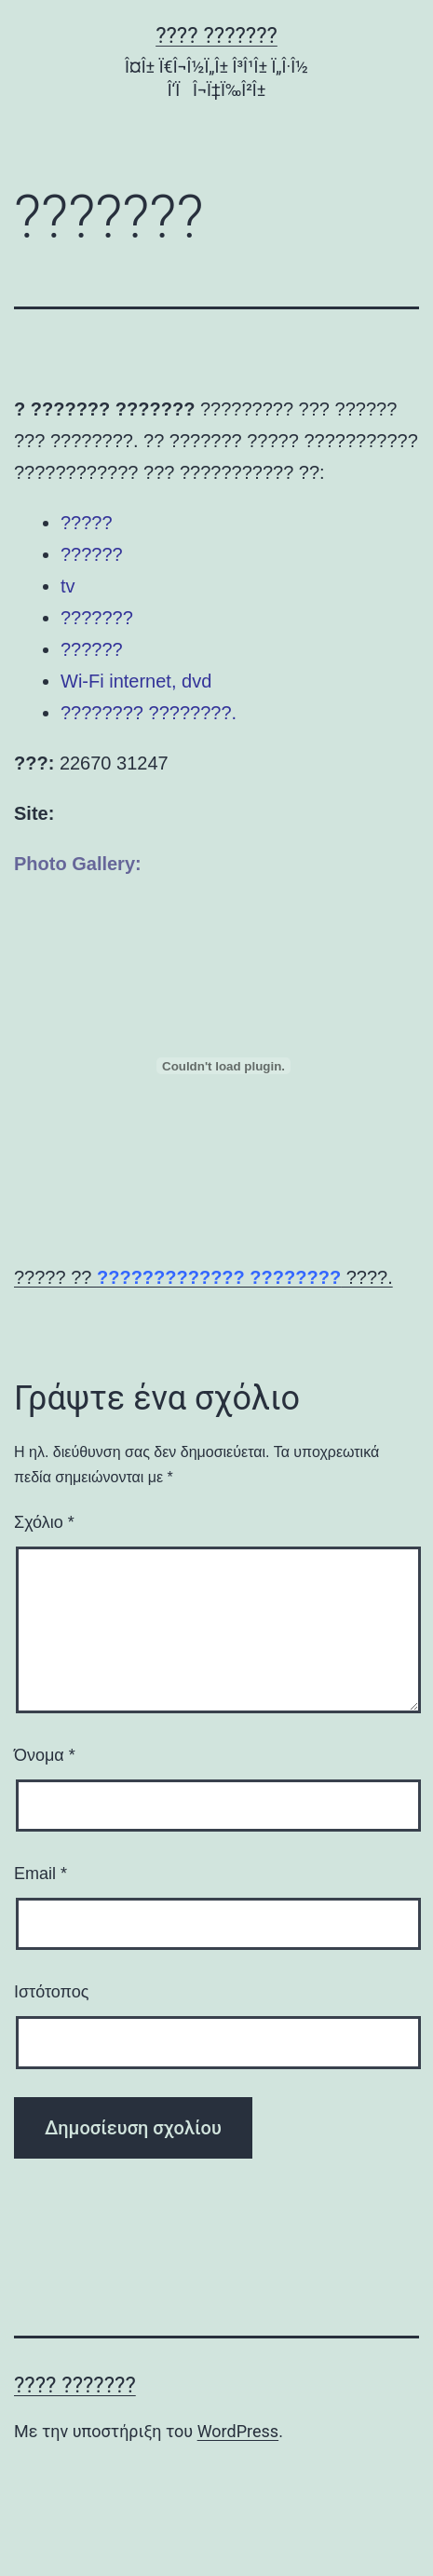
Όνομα (44, 1755)
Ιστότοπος (51, 1992)
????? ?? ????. (203, 1277)
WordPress (237, 2431)
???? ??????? (216, 35)
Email (40, 1873)
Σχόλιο (44, 1522)
